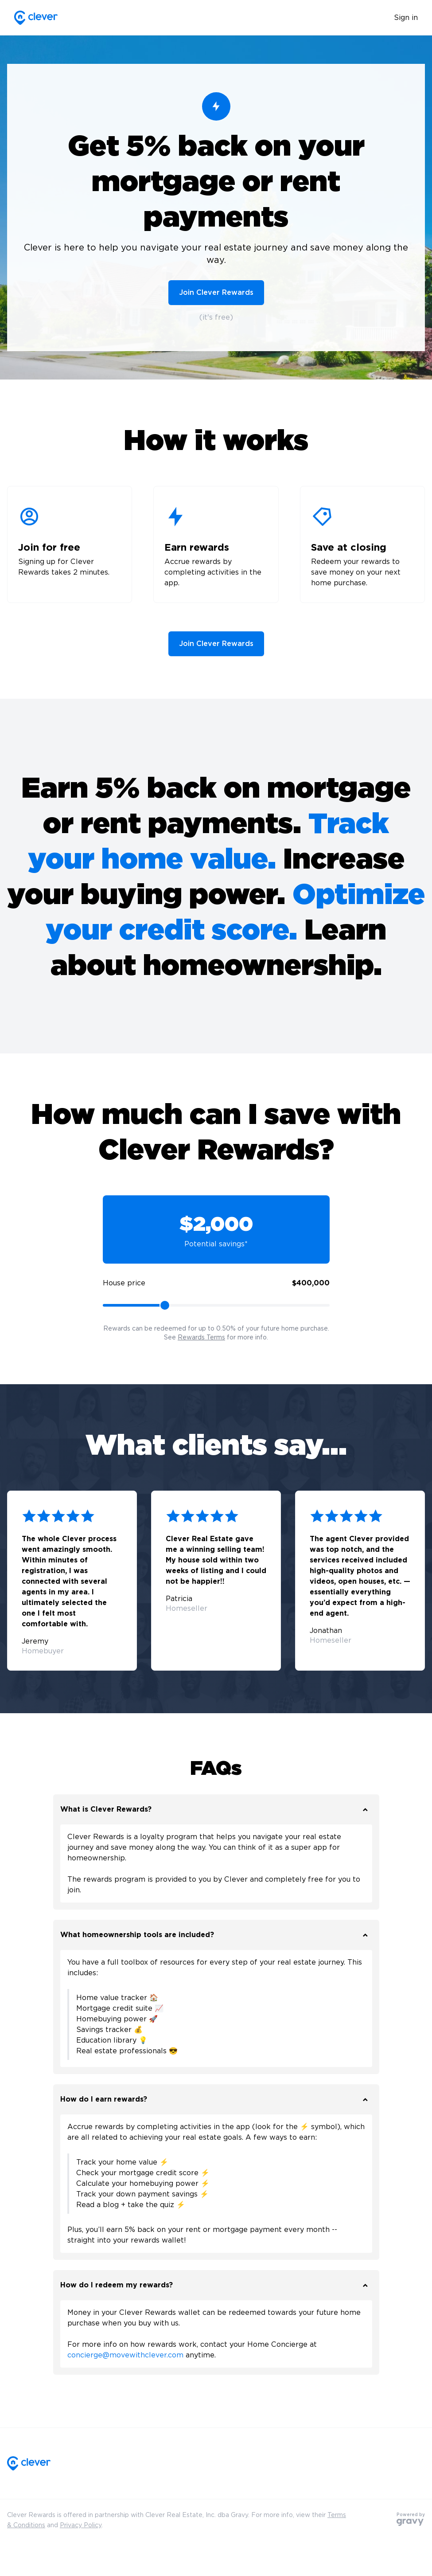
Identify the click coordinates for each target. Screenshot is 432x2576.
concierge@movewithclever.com (125, 2355)
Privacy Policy (80, 2525)
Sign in (406, 17)
